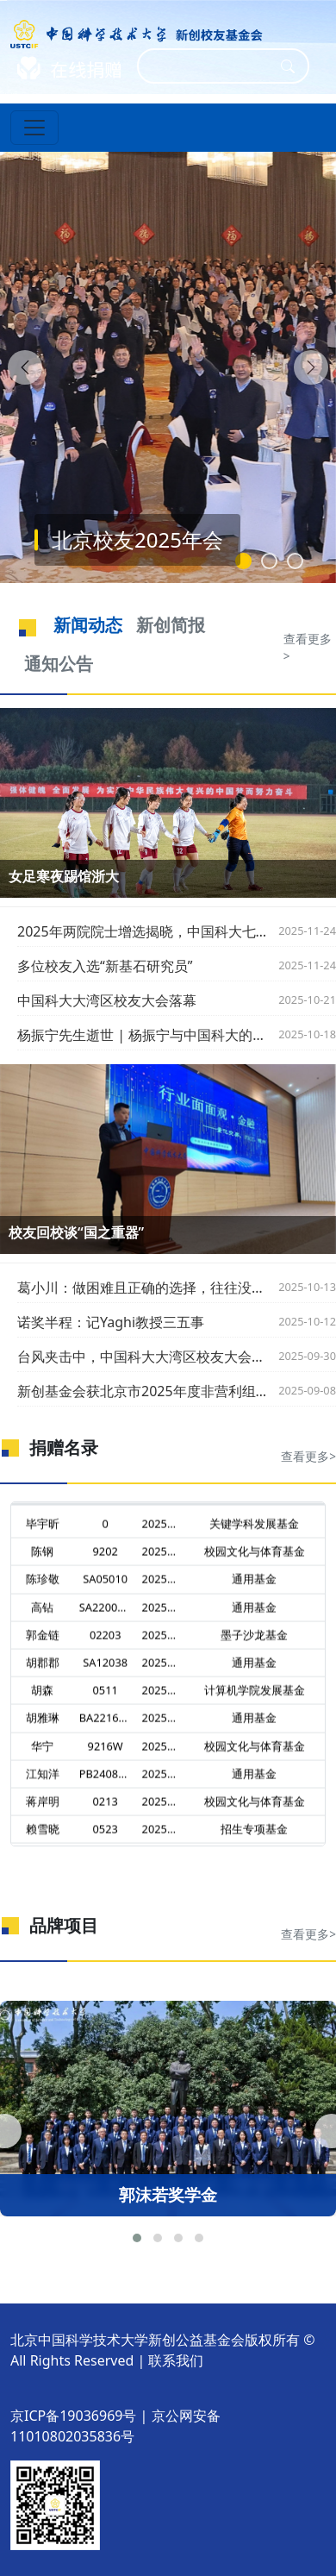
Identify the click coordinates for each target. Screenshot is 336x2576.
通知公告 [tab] (58, 664)
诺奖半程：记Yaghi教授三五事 (110, 1322)
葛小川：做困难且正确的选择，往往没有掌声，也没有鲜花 (143, 1287)
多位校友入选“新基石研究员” (105, 965)
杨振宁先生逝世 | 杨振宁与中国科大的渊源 (143, 1034)
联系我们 (175, 2360)
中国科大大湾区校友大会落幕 (106, 1000)
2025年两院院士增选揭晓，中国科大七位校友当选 (143, 931)
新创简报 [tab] (170, 625)
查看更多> (307, 647)
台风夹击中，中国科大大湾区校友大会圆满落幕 (143, 1356)
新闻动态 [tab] (87, 625)
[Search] (212, 66)
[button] (137, 2238)
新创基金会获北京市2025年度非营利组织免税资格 (143, 1391)
